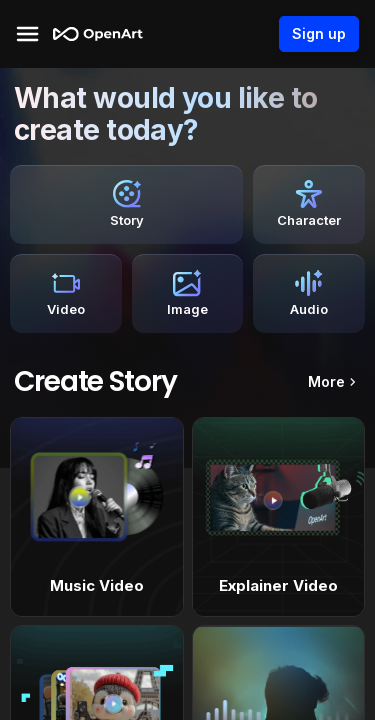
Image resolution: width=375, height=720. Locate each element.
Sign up (319, 34)
